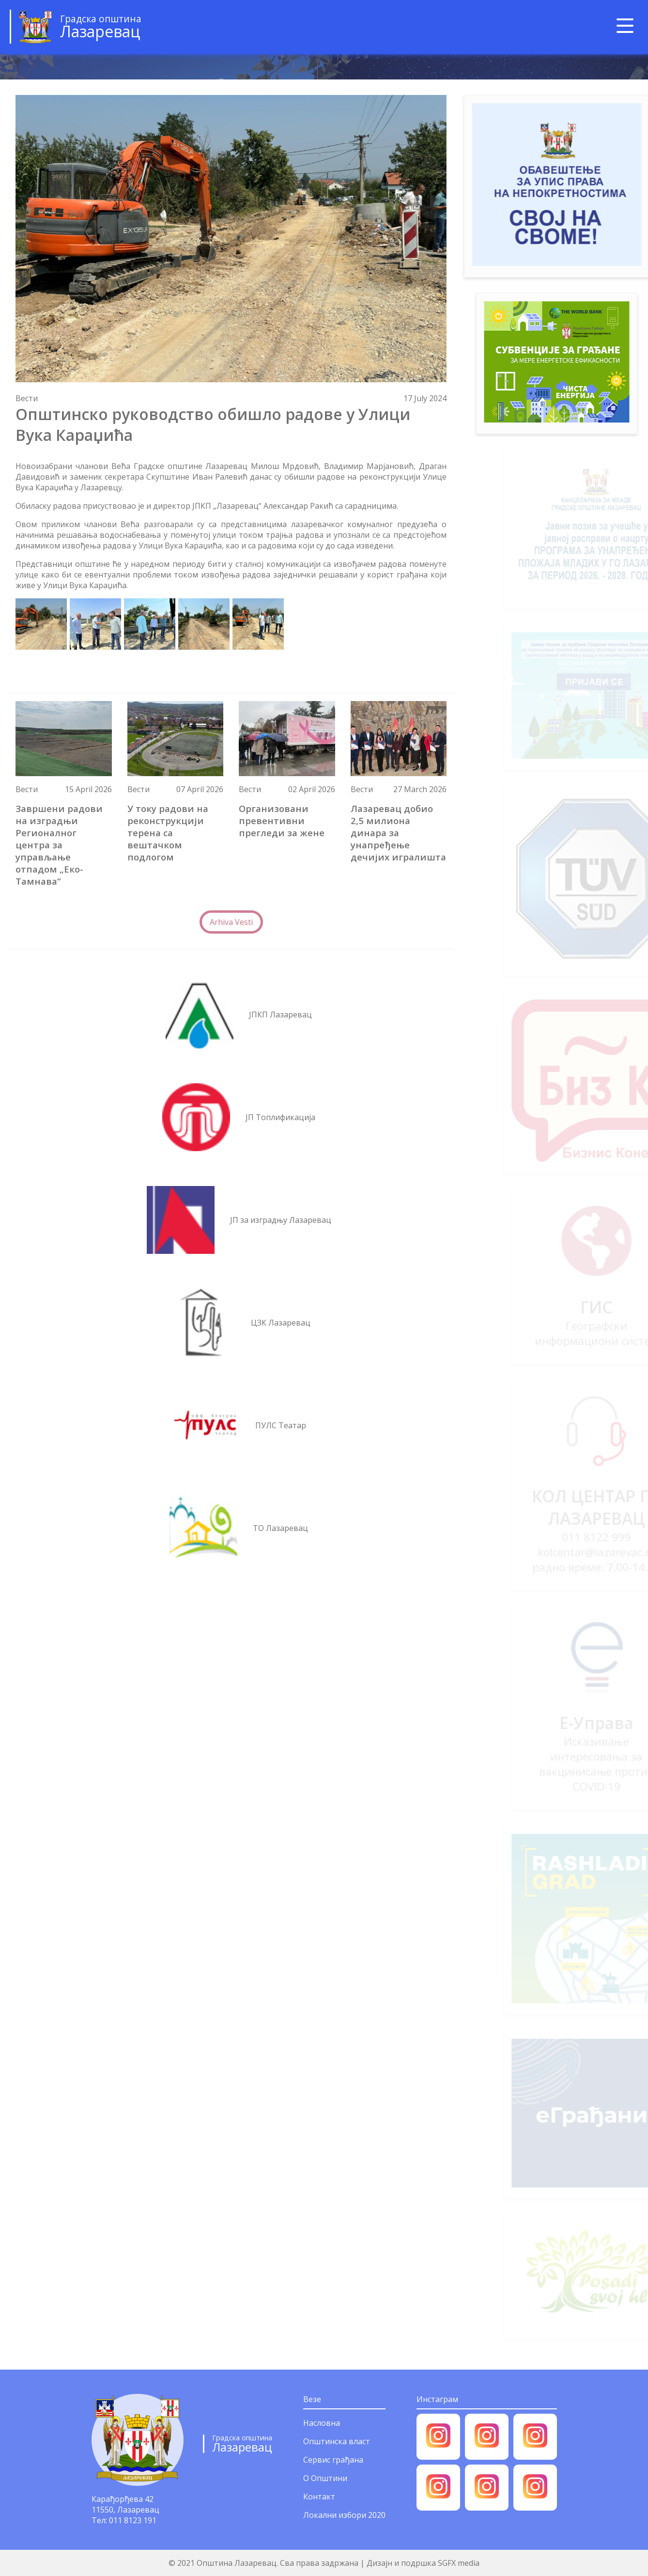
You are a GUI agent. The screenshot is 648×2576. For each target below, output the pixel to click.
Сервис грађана (333, 2459)
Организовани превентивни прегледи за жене (281, 820)
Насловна (321, 2423)
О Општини (325, 2478)
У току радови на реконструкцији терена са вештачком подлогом (167, 832)
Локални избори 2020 (344, 2515)
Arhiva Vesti (231, 922)
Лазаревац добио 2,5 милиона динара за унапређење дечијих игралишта (398, 832)
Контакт (319, 2496)
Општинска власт (336, 2441)
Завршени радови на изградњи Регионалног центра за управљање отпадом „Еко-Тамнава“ (59, 844)
